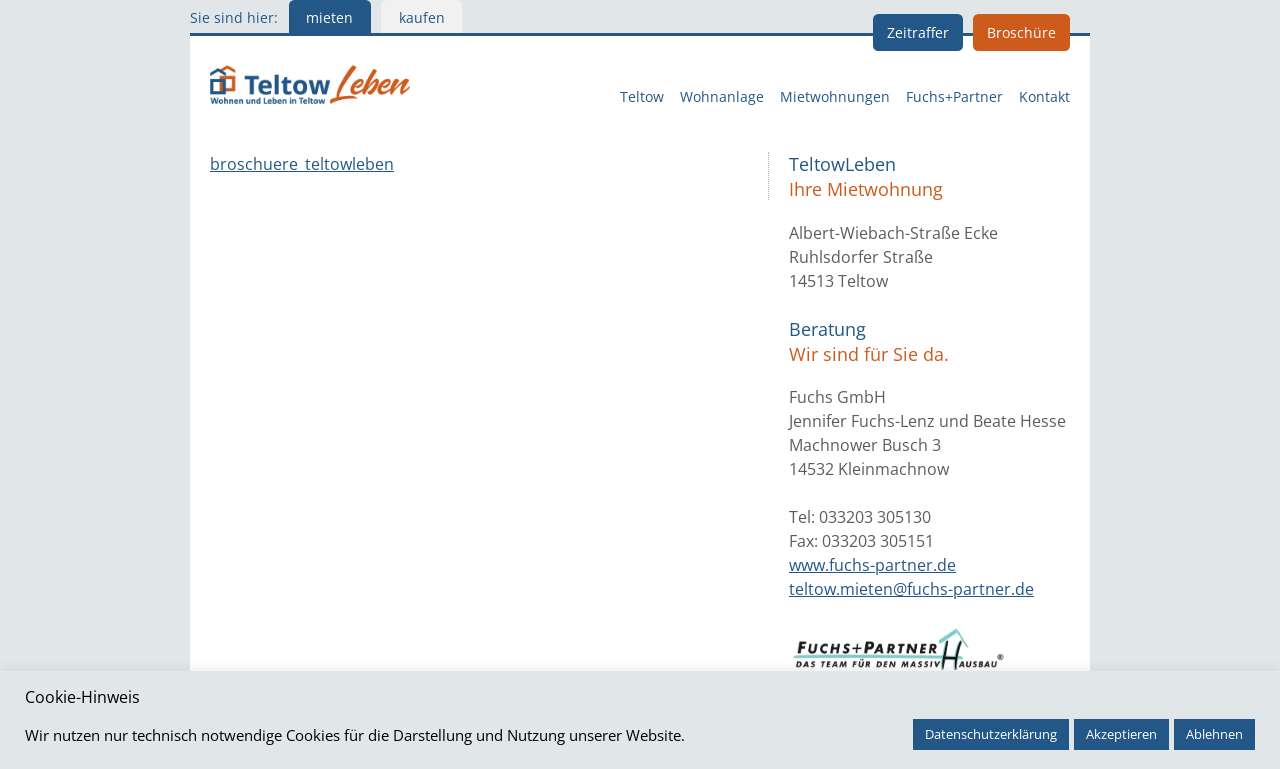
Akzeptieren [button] (1121, 734)
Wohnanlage (722, 97)
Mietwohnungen (835, 97)
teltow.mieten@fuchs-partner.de (911, 589)
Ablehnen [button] (1214, 734)
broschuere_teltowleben (302, 164)
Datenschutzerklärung (991, 734)
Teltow (642, 97)
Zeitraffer (918, 32)
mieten (329, 17)
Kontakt (1044, 97)
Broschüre (1021, 32)
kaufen (422, 17)
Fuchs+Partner (954, 97)
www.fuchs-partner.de (872, 565)
